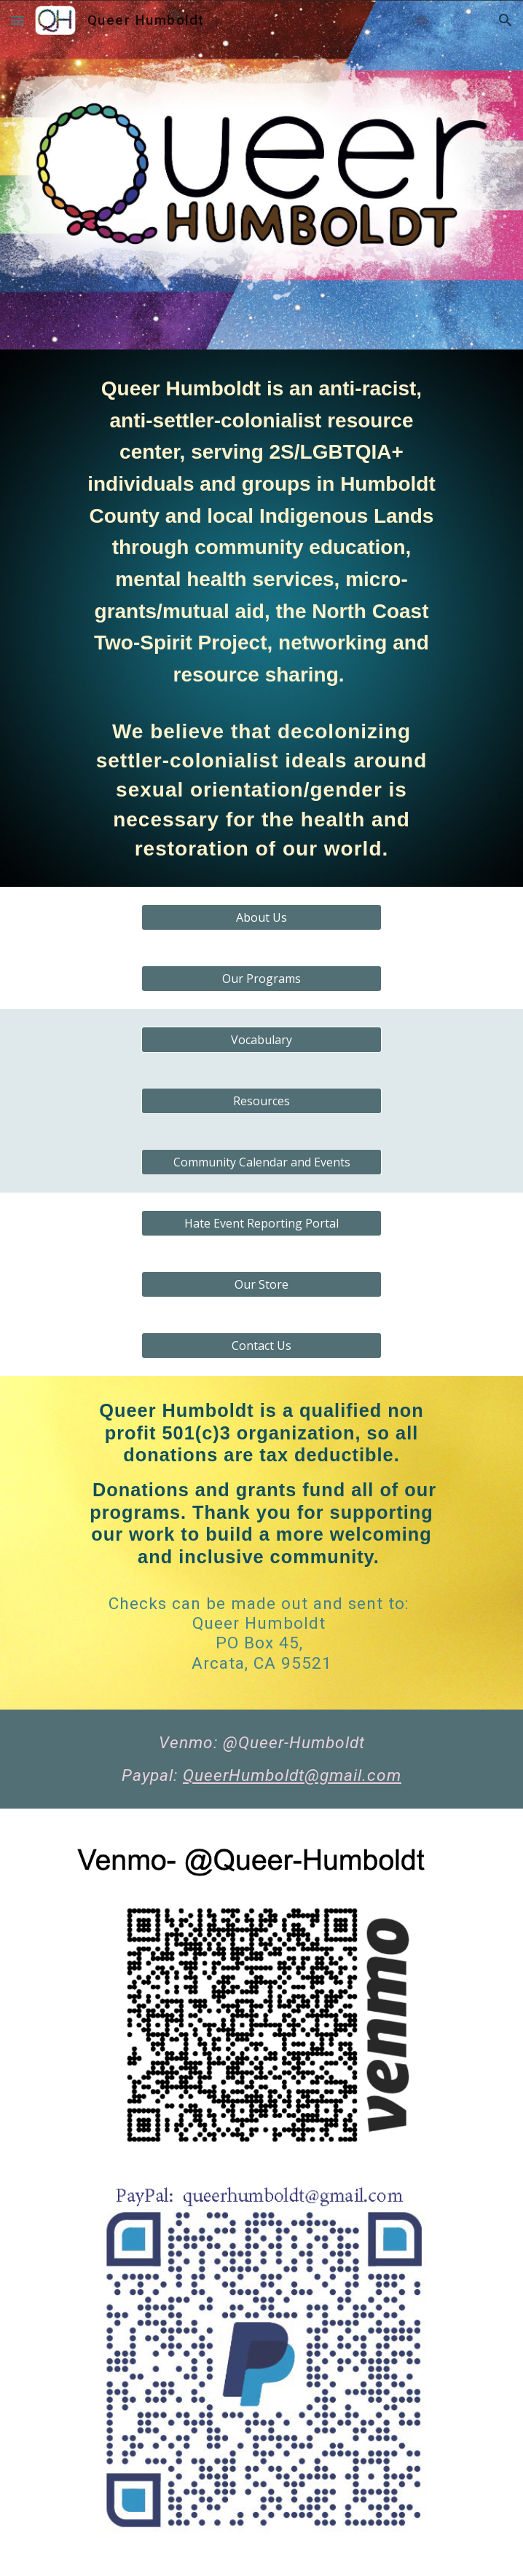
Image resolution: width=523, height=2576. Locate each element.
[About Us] (261, 917)
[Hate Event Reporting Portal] (261, 1223)
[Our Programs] (261, 978)
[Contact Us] (261, 1345)
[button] (17, 20)
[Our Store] (261, 1284)
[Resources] (261, 1101)
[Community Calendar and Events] (261, 1162)
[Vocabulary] (261, 1039)
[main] (261, 618)
